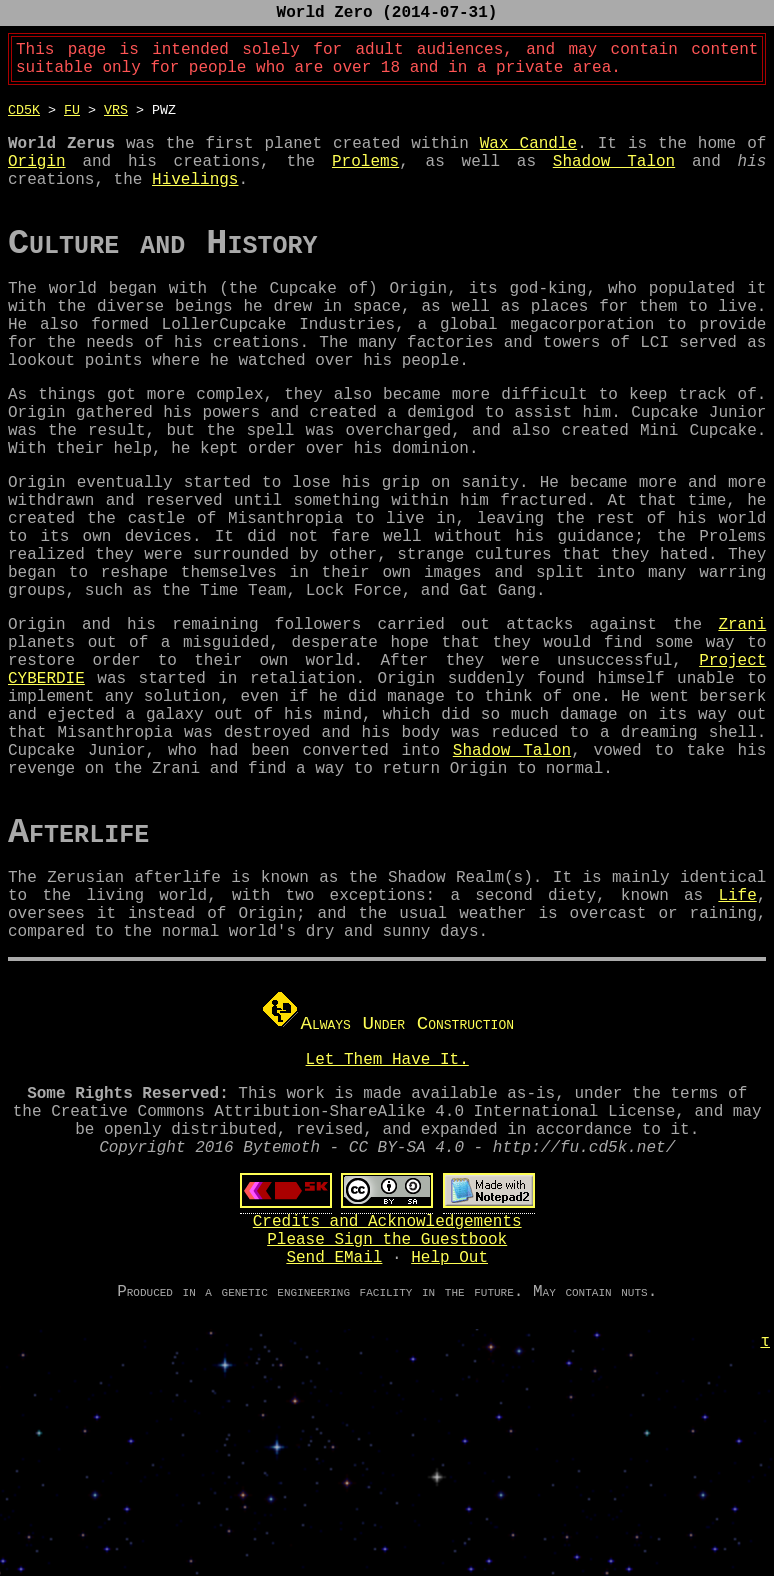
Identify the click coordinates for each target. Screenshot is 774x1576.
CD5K (24, 121)
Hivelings (195, 202)
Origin (37, 180)
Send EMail (334, 1444)
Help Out (449, 1444)
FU (72, 121)
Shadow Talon (614, 180)
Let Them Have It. (387, 1218)
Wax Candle (528, 158)
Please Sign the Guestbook (387, 1422)
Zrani (742, 723)
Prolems (365, 180)
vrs (116, 121)
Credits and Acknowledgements (387, 1400)
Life (737, 1042)
